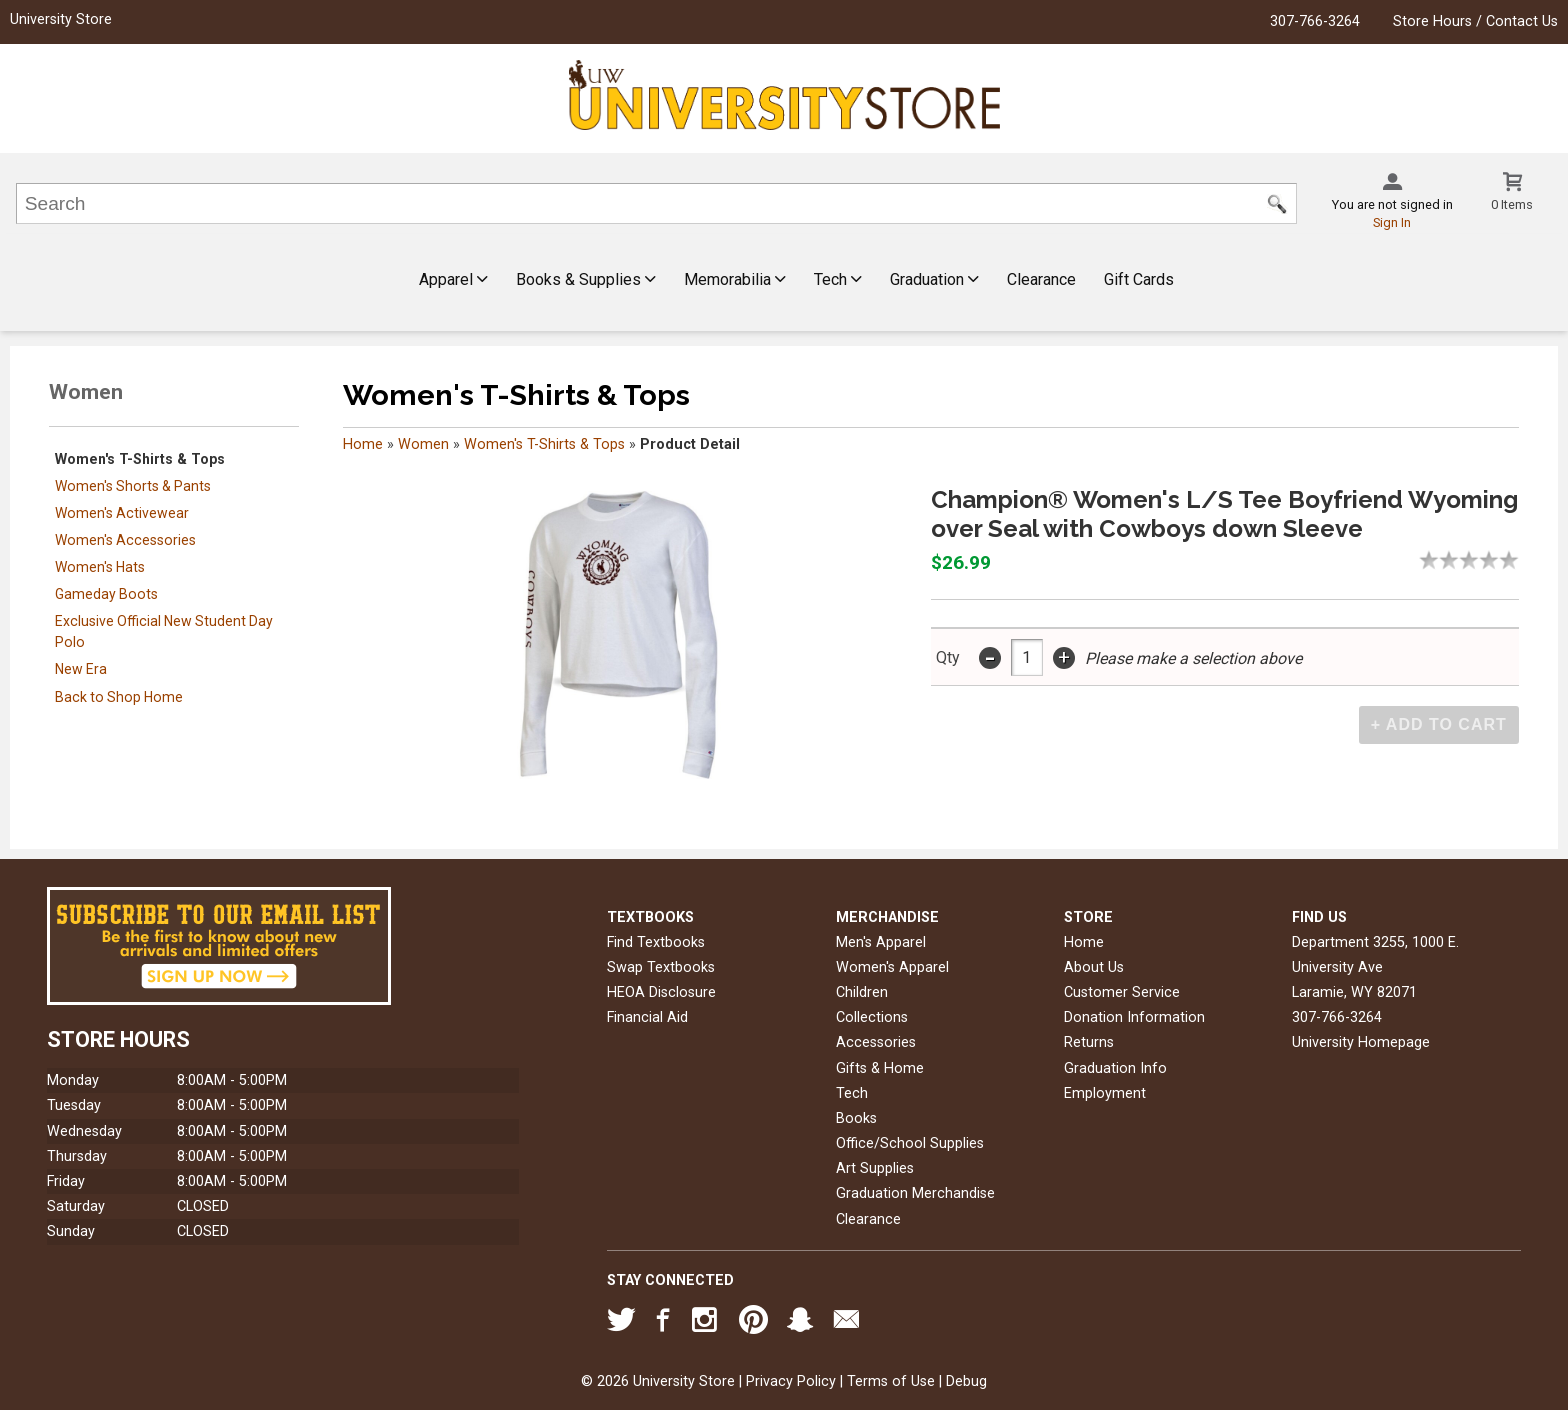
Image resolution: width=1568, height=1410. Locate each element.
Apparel (453, 279)
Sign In (1392, 222)
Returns (1089, 1042)
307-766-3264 (1315, 21)
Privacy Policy (791, 1381)
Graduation (934, 279)
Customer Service (1122, 992)
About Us (1094, 967)
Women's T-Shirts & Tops (140, 459)
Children (862, 992)
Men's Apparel (881, 942)
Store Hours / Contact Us (1475, 21)
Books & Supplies (586, 279)
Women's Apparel (892, 967)
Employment (1105, 1093)
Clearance (1041, 279)
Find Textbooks (656, 942)
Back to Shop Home (119, 697)
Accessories (876, 1042)
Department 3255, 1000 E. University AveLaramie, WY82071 (1375, 967)
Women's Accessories (125, 540)
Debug (966, 1381)
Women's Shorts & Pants (133, 486)
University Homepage (1361, 1042)
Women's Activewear (122, 513)
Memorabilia (735, 279)
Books (856, 1118)
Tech (838, 279)
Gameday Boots (106, 594)
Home (363, 444)
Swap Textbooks (661, 967)
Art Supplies (875, 1168)
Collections (872, 1017)
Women (423, 444)
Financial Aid (647, 1017)
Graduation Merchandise (915, 1193)
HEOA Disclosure (661, 992)
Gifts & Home (880, 1068)
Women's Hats (100, 567)
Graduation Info (1115, 1068)
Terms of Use (891, 1381)
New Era (81, 669)
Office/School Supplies (910, 1143)
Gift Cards (1139, 279)
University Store (61, 19)
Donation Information (1134, 1017)
